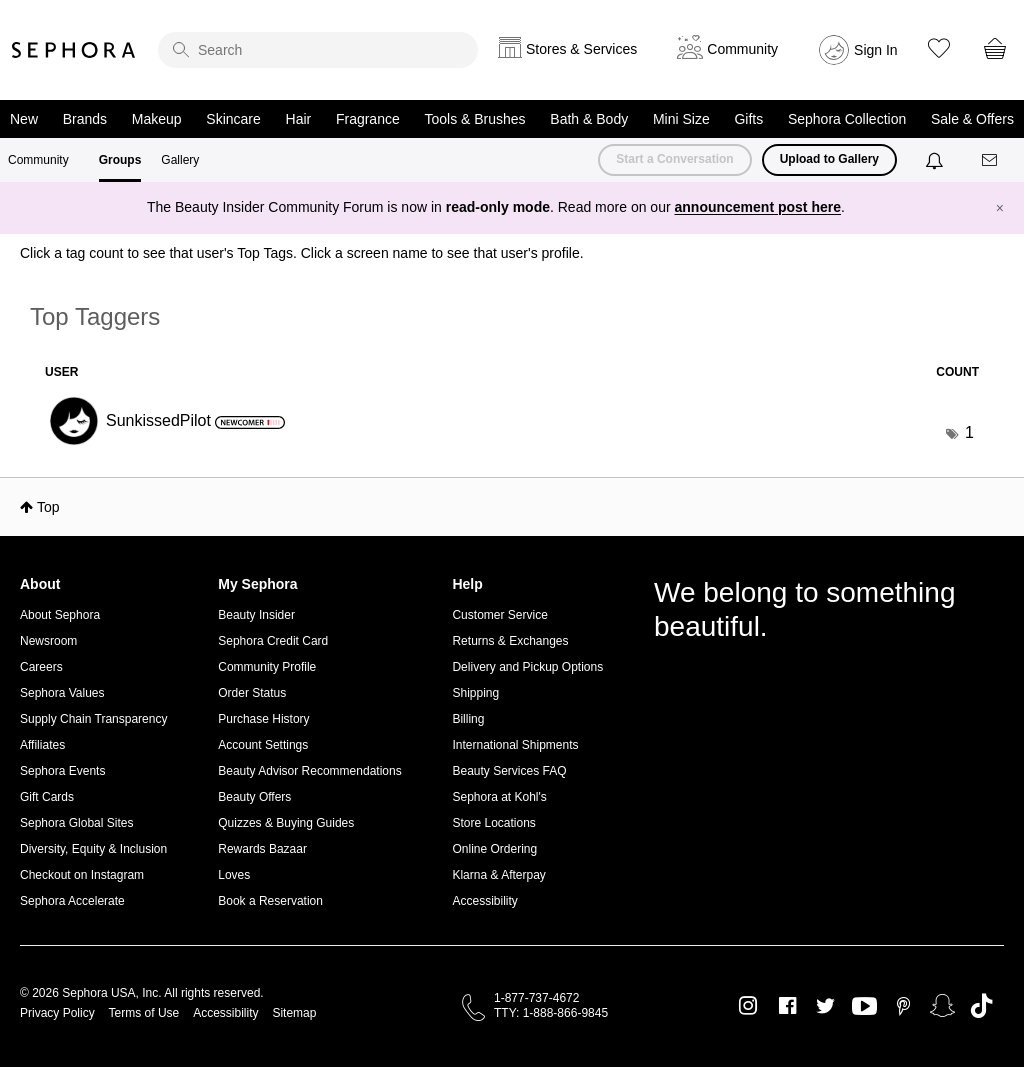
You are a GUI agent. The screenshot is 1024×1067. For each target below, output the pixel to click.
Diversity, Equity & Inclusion (93, 849)
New (24, 119)
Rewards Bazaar (262, 849)
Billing (468, 719)
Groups (120, 160)
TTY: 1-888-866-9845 (551, 1013)
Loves (234, 875)
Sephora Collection (847, 119)
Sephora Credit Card (273, 641)
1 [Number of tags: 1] (969, 432)
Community (38, 160)
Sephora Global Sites (76, 823)
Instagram (748, 1006)
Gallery (180, 160)
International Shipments (515, 745)
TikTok (981, 1006)
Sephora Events (62, 771)
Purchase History (263, 719)
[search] (318, 50)
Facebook (787, 1006)
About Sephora (60, 615)
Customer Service (499, 615)
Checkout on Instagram (82, 875)
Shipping (475, 693)
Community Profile (267, 667)
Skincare (233, 119)
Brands (85, 119)
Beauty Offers (254, 797)
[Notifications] (936, 160)
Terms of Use (144, 1013)
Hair (299, 119)
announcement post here (758, 207)
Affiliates (42, 745)
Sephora (74, 50)
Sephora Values (62, 693)
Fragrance (368, 119)
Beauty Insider (256, 615)
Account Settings (263, 745)
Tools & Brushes (474, 119)
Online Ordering (494, 849)
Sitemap (294, 1013)
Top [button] (48, 507)
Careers (41, 667)
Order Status (252, 693)
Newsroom (48, 641)
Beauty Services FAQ (509, 771)
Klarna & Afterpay (498, 875)
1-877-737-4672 (536, 998)
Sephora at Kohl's (499, 797)
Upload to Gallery (829, 159)
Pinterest (903, 1006)
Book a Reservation (270, 901)
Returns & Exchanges (510, 641)
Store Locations (493, 823)
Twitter (825, 1006)
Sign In (876, 50)
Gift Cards (47, 797)
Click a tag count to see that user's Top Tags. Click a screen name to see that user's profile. (302, 253)
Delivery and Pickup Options (527, 667)
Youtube (864, 1007)
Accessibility (484, 901)
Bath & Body (589, 119)
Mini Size (681, 119)
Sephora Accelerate (72, 901)
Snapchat (942, 1006)
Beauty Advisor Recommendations (309, 771)
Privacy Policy (57, 1013)
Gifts (748, 119)
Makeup (157, 119)
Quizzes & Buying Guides (286, 823)
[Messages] (991, 160)
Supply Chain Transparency (93, 719)
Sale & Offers (972, 119)
